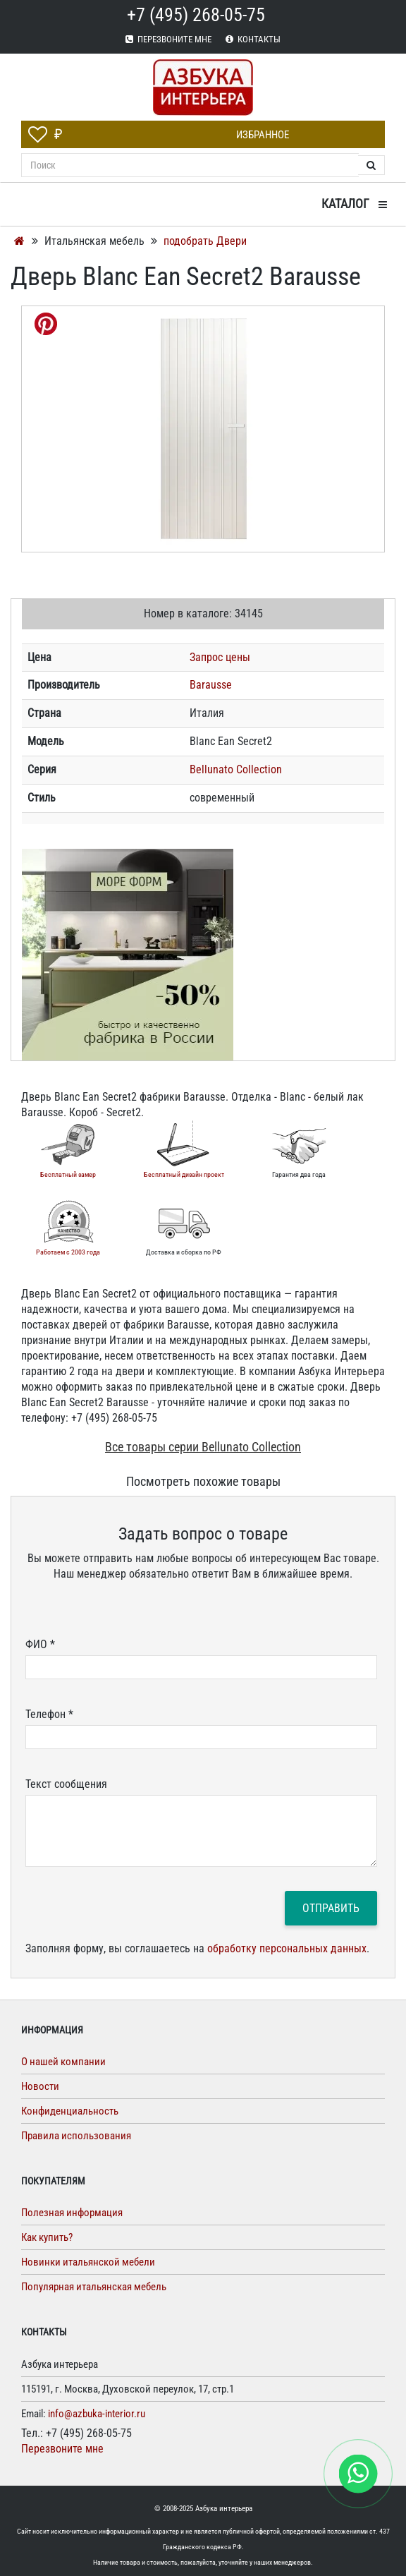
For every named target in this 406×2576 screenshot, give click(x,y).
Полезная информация (72, 2212)
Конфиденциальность (69, 2111)
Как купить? (47, 2237)
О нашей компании (63, 2061)
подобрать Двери (205, 241)
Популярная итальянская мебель (93, 2286)
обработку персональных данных (287, 1948)
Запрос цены (220, 657)
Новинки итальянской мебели (88, 2262)
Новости (40, 2086)
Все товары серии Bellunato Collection (203, 1446)
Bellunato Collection (236, 769)
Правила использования (76, 2135)
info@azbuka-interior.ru (96, 2413)
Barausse (211, 684)
